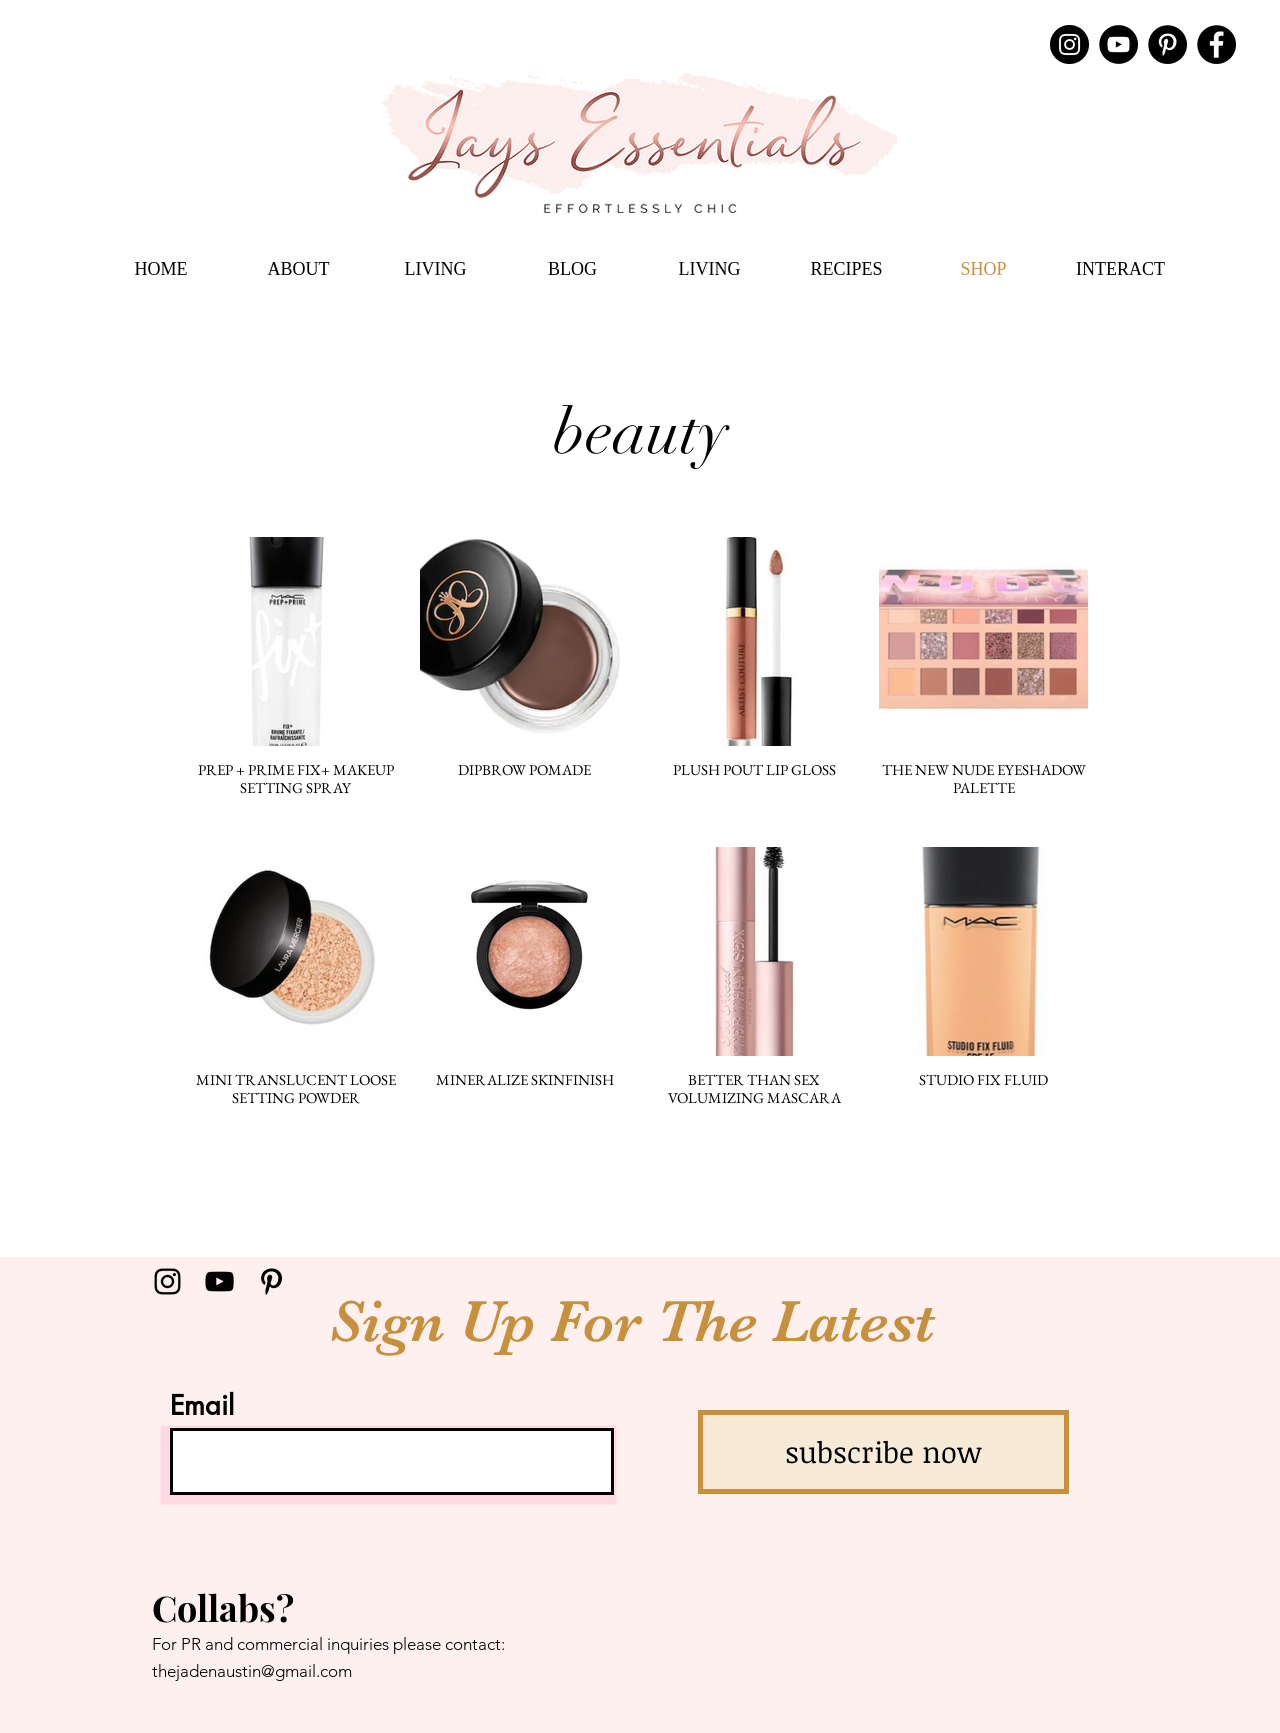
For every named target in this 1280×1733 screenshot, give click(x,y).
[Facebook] (1216, 44)
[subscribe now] (883, 1452)
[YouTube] (1118, 44)
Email (202, 1405)
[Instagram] (1069, 44)
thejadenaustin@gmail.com (252, 1671)
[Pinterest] (1167, 44)
